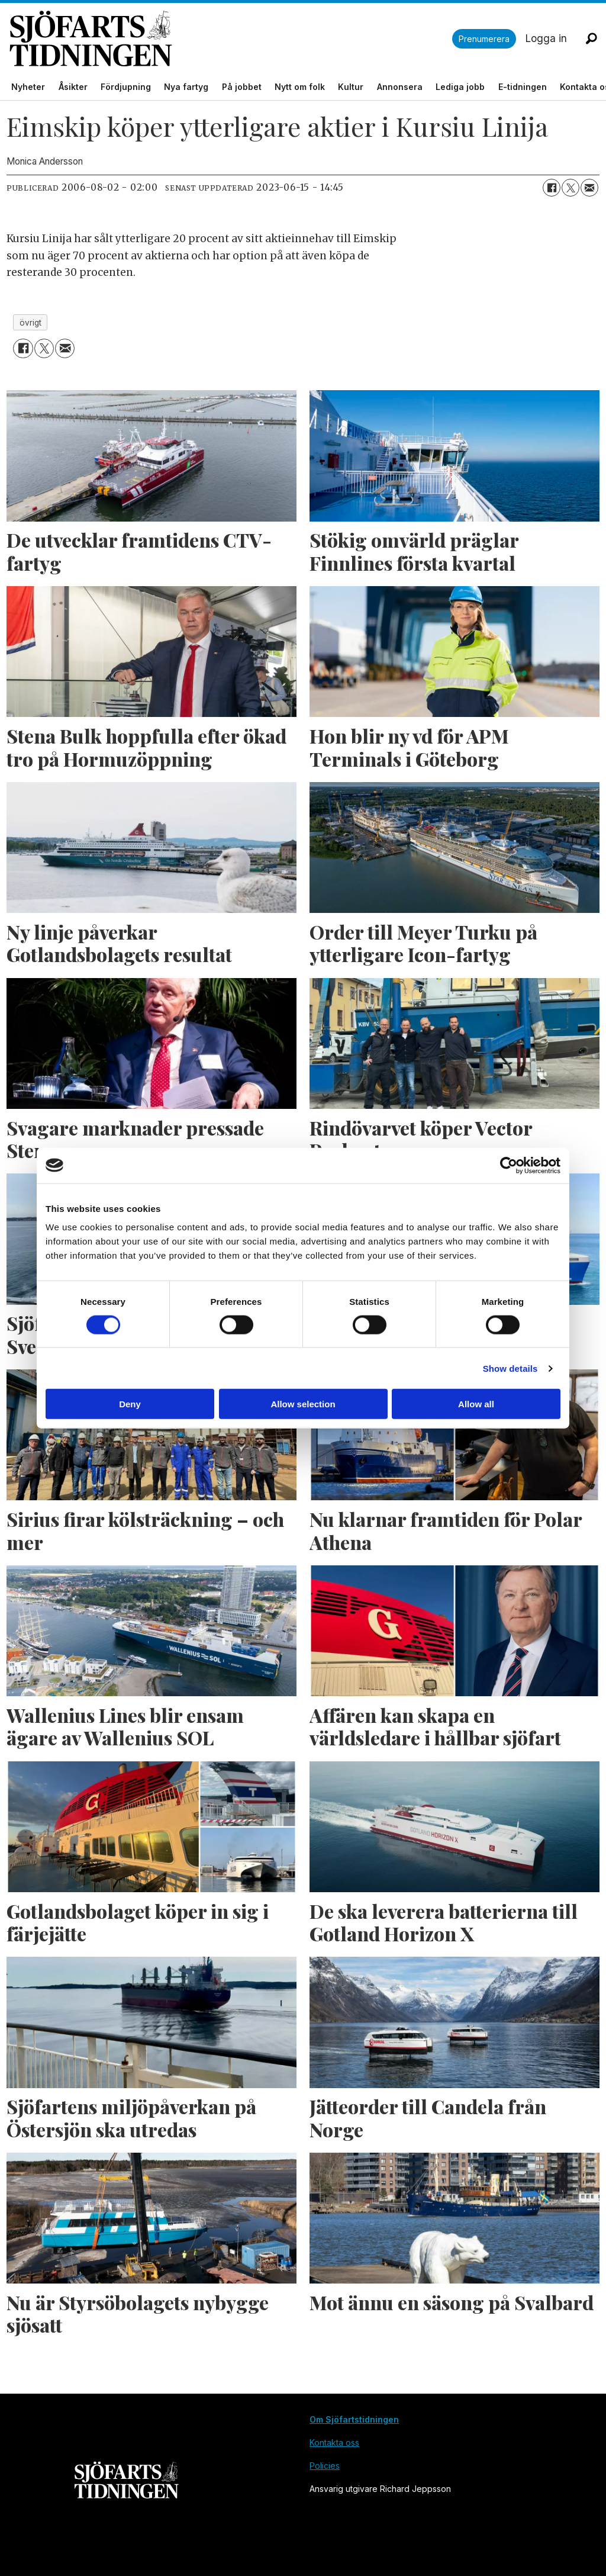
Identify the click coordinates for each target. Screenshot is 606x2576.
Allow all (476, 1404)
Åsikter (73, 87)
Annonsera (400, 87)
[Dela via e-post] (589, 188)
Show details (510, 1368)
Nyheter (28, 87)
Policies (325, 2466)
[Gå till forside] (230, 39)
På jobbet (242, 87)
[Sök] (591, 38)
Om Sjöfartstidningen (354, 2419)
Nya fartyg (186, 87)
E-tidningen (522, 87)
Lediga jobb (460, 87)
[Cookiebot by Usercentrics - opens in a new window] (508, 1165)
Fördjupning (126, 87)
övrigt (30, 322)
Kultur (350, 87)
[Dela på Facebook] (551, 188)
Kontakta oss (334, 2442)
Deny (130, 1404)
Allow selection (302, 1404)
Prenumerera (484, 39)
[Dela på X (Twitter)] (570, 188)
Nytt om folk (300, 87)
